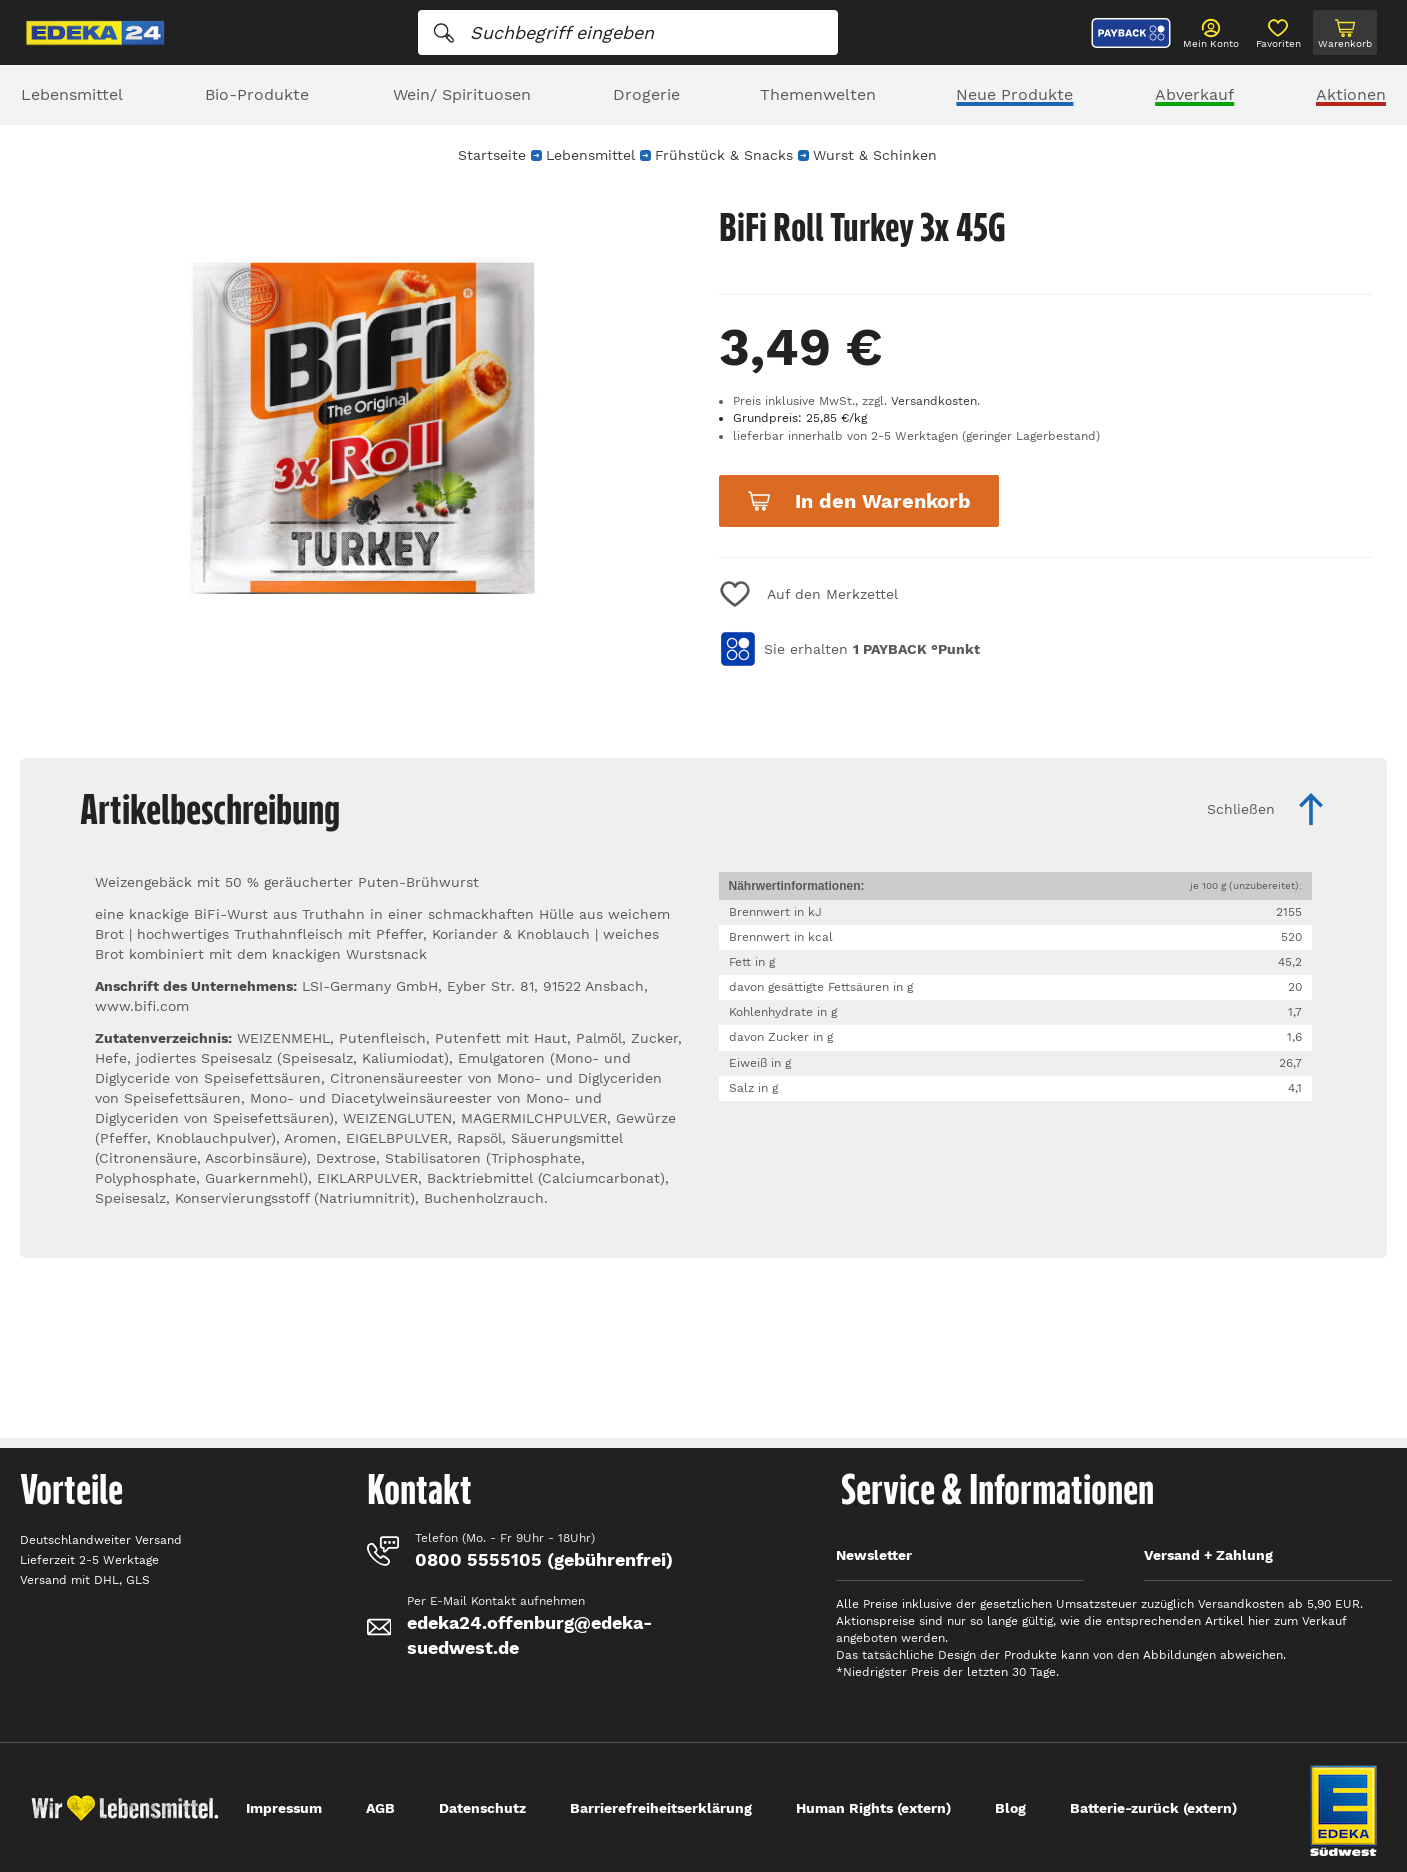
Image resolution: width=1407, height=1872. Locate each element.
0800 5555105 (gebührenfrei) (544, 1559)
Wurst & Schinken (875, 155)
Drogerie (646, 94)
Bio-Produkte (257, 94)
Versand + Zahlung (1208, 1555)
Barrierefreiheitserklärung (661, 1808)
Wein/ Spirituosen (462, 94)
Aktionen (1351, 94)
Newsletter (874, 1555)
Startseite (492, 155)
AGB (380, 1808)
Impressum (284, 1808)
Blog (1010, 1808)
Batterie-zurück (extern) (1153, 1808)
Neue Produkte (1014, 94)
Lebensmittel (72, 94)
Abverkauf (1194, 94)
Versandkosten (934, 401)
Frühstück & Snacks (724, 155)
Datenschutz (482, 1808)
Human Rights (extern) (873, 1808)
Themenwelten (818, 94)
